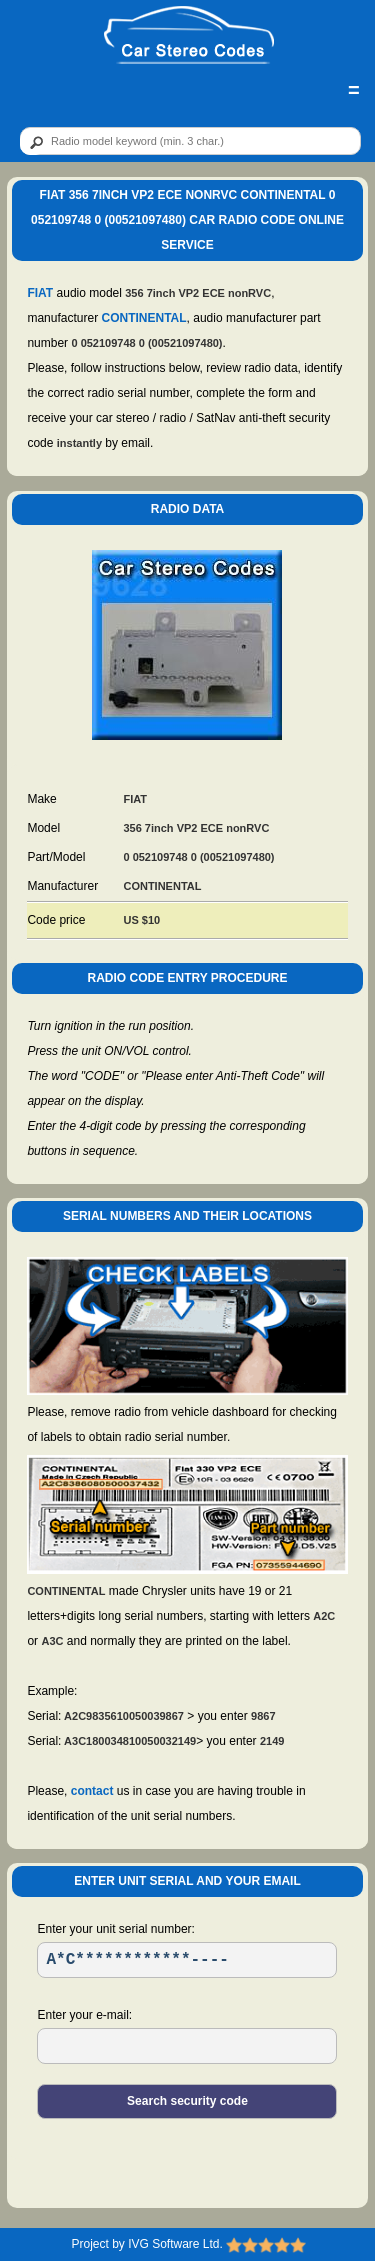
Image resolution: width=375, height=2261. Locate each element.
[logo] (189, 36)
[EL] (187, 2046)
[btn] (33, 142)
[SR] (187, 1960)
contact (92, 1791)
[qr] (190, 141)
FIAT (40, 293)
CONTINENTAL (143, 318)
